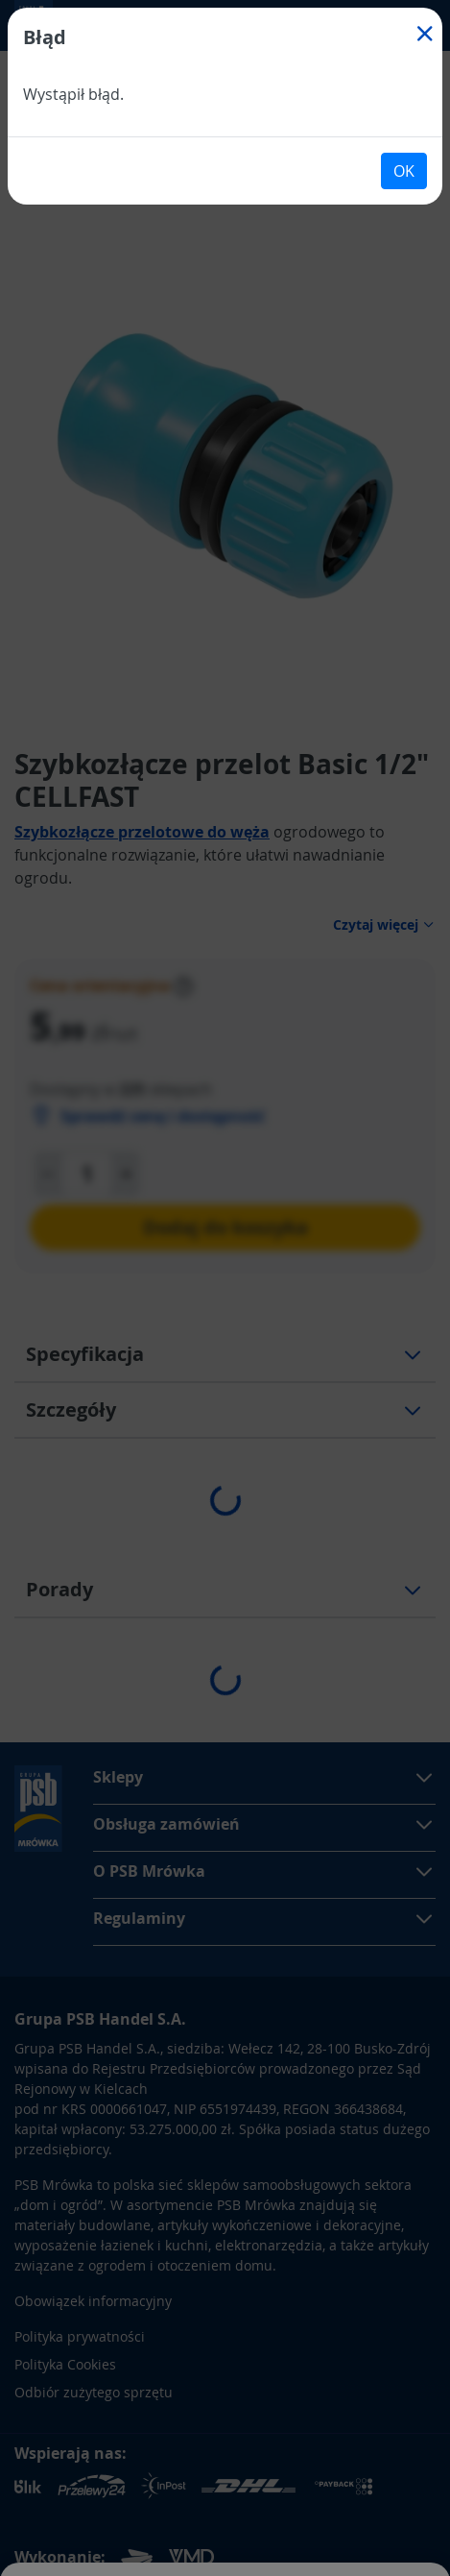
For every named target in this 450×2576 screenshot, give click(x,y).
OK (403, 171)
